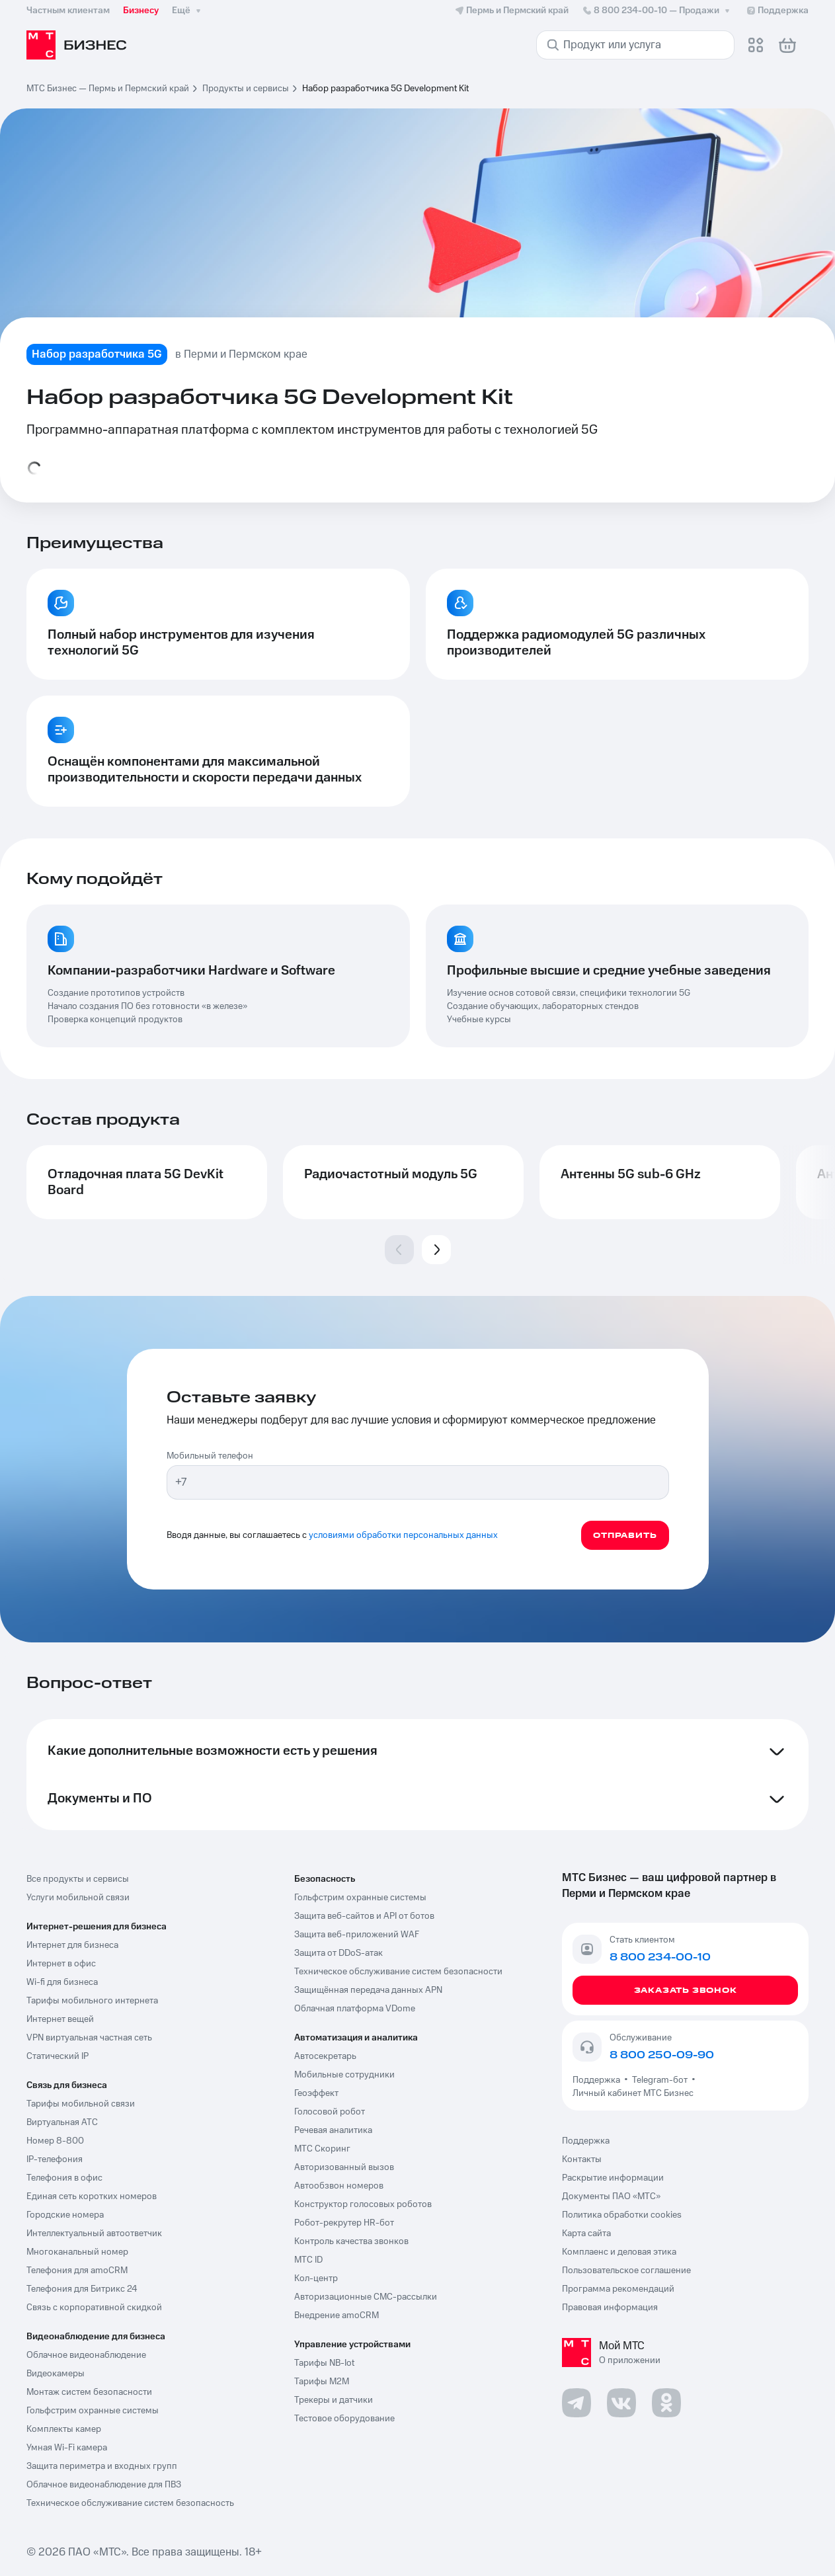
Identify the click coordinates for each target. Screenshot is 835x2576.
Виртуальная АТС (62, 2122)
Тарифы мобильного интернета (92, 2000)
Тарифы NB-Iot (324, 2363)
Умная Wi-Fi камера (66, 2447)
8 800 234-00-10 (657, 10)
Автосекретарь (325, 2056)
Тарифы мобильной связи (80, 2104)
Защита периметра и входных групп (101, 2466)
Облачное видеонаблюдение (86, 2355)
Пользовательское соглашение (626, 2270)
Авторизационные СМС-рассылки (365, 2297)
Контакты (582, 2159)
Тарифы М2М (321, 2381)
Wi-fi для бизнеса (62, 1982)
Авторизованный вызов (344, 2167)
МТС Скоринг (322, 2148)
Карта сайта (586, 2233)
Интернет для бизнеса (72, 1945)
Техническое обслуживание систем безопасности (398, 1971)
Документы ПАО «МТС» (611, 2196)
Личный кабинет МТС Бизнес (633, 2093)
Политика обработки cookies (622, 2215)
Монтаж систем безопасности (89, 2392)
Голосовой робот (329, 2111)
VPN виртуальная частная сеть (89, 2037)
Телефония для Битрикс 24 (82, 2289)
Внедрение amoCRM (336, 2315)
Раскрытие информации (613, 2178)
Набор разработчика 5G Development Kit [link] (385, 88)
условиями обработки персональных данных (403, 1535)
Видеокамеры (55, 2373)
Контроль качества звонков (351, 2241)
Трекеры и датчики (333, 2400)
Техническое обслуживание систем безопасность (130, 2503)
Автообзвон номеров (338, 2186)
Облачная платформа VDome (354, 2008)
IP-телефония (54, 2159)
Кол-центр (316, 2278)
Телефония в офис (64, 2178)
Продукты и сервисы (245, 88)
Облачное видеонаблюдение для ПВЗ (103, 2484)
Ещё (188, 10)
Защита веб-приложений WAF (356, 1934)
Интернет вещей (60, 2019)
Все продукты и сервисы (77, 1879)
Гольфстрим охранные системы (92, 2410)
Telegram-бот (660, 2080)
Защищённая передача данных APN (368, 1990)
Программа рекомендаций (618, 2289)
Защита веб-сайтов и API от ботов (364, 1916)
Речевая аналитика (333, 2130)
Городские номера (65, 2215)
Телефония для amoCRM (77, 2270)
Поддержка (598, 2080)
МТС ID (308, 2260)
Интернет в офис (61, 1963)
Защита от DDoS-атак (338, 1953)
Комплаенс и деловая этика (619, 2252)
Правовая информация (610, 2307)
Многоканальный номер (77, 2252)
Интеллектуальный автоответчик (94, 2233)
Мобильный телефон (210, 1456)
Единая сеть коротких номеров (91, 2196)
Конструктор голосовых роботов (363, 2204)
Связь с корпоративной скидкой (94, 2307)
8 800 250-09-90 (662, 2055)
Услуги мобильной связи (78, 1897)
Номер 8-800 (55, 2141)
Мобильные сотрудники (344, 2074)
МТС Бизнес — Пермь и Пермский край (107, 88)
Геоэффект (316, 2093)
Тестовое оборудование (344, 2418)
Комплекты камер (63, 2429)
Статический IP (57, 2056)
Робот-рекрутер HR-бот (344, 2223)
